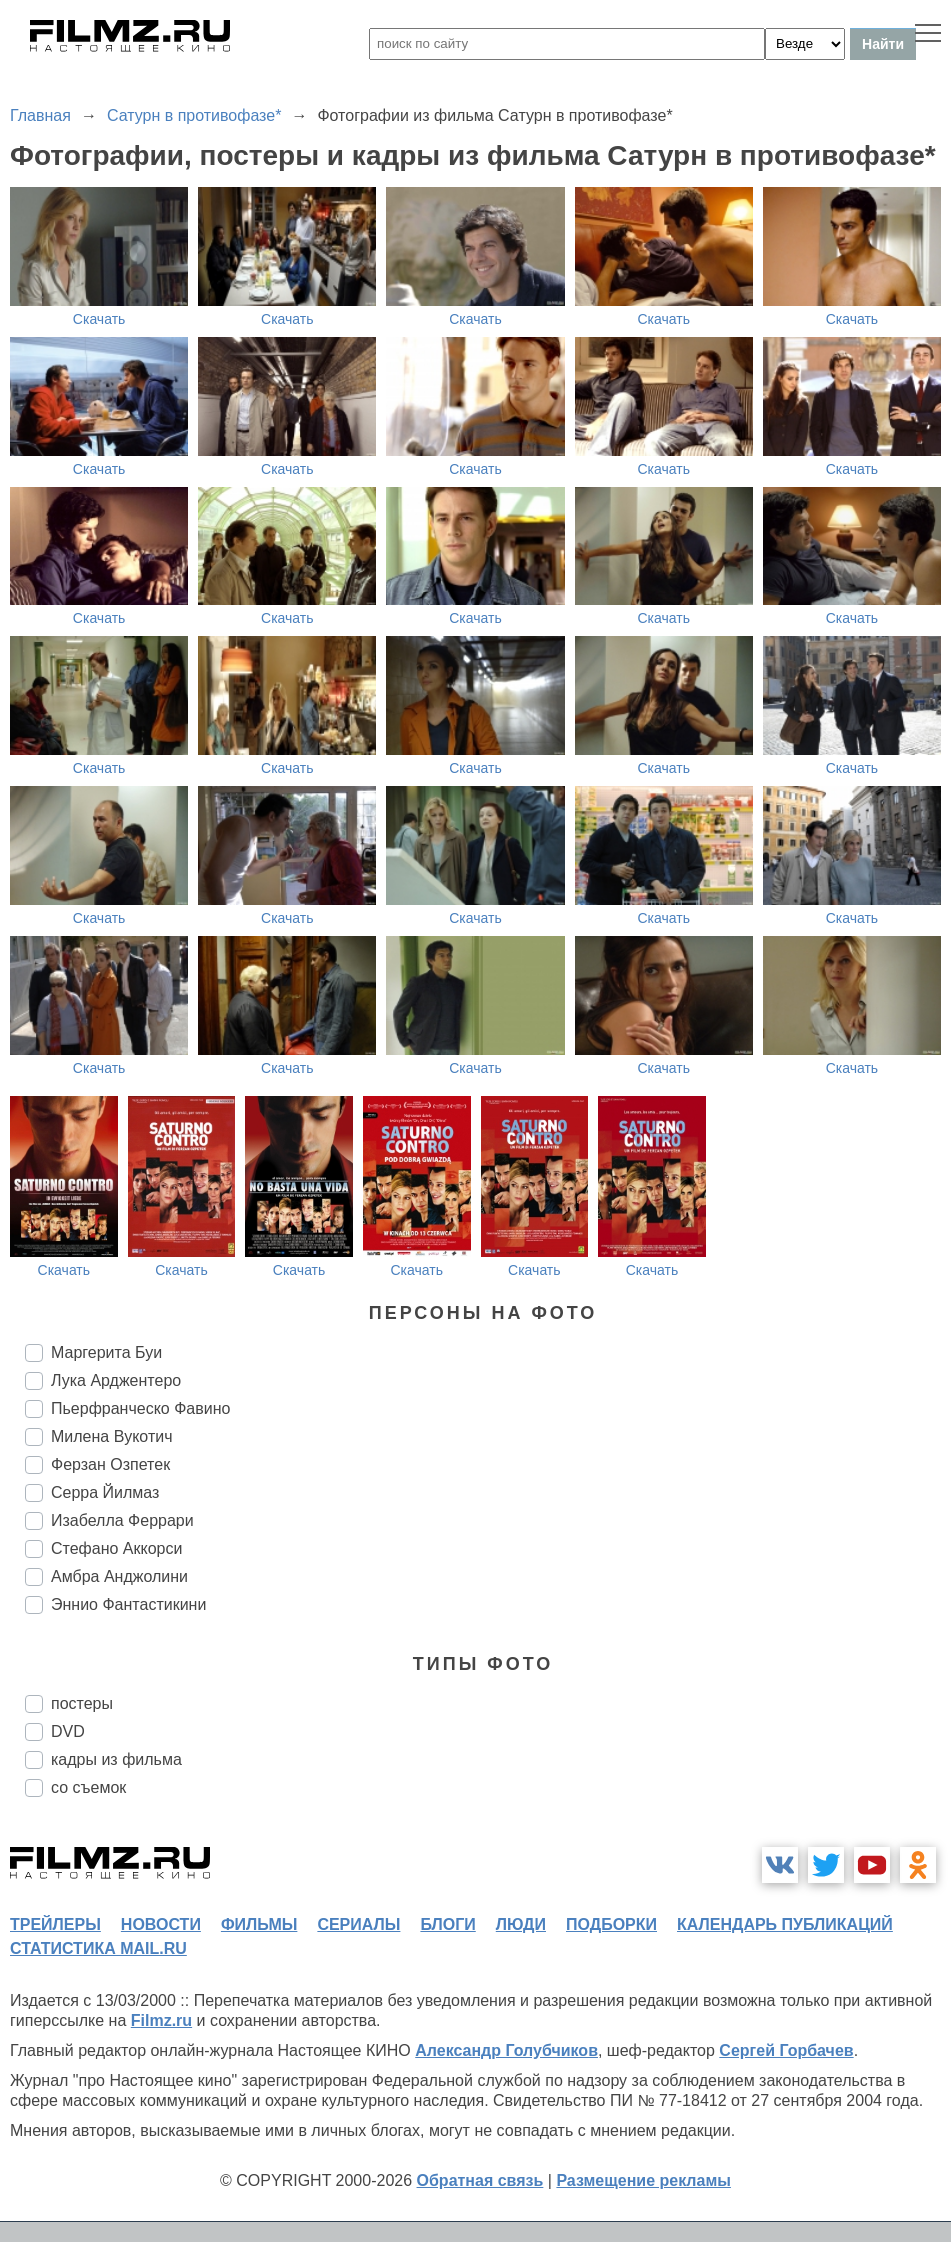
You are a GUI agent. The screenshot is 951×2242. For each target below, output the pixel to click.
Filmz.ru (161, 2020)
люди (521, 1924)
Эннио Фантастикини (128, 1604)
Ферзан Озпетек (110, 1464)
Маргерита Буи (106, 1352)
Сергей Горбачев (786, 2050)
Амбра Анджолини (119, 1576)
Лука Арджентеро (116, 1380)
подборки (611, 1924)
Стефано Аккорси (116, 1548)
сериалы (358, 1924)
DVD (68, 1731)
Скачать (99, 319)
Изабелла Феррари (122, 1520)
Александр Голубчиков (506, 2050)
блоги (447, 1924)
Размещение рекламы (643, 2180)
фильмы (259, 1924)
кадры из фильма (116, 1759)
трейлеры (55, 1924)
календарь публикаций (785, 1924)
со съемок (88, 1787)
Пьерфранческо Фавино (140, 1408)
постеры (82, 1703)
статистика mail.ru (98, 1948)
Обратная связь (480, 2180)
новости (161, 1924)
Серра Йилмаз (105, 1492)
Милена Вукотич (112, 1436)
